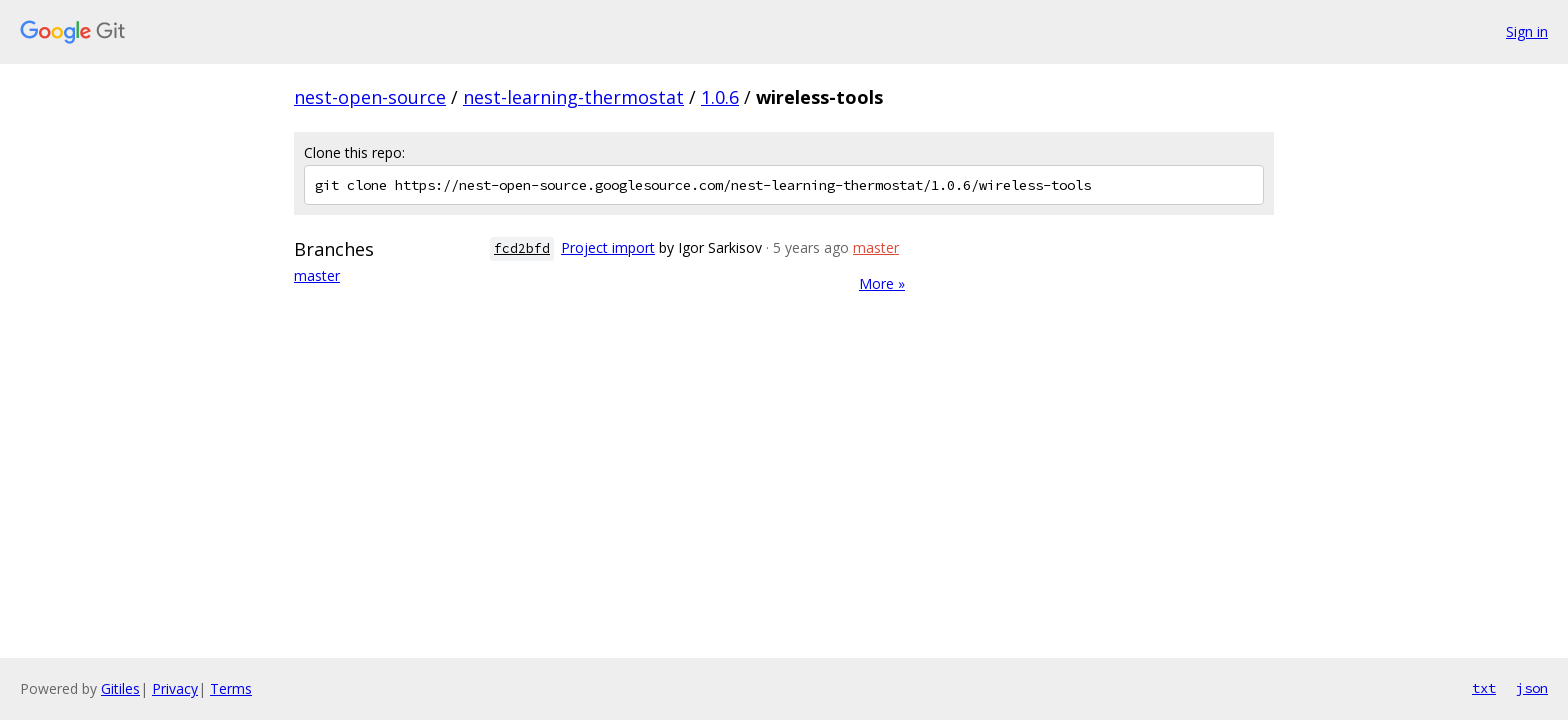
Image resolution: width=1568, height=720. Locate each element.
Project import (608, 247)
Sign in (1527, 31)
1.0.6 (720, 97)
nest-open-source (370, 97)
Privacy (175, 688)
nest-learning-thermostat (573, 97)
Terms (231, 688)
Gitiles (120, 688)
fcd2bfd (522, 248)
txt (1484, 688)
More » (882, 283)
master (317, 275)
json (1532, 688)
